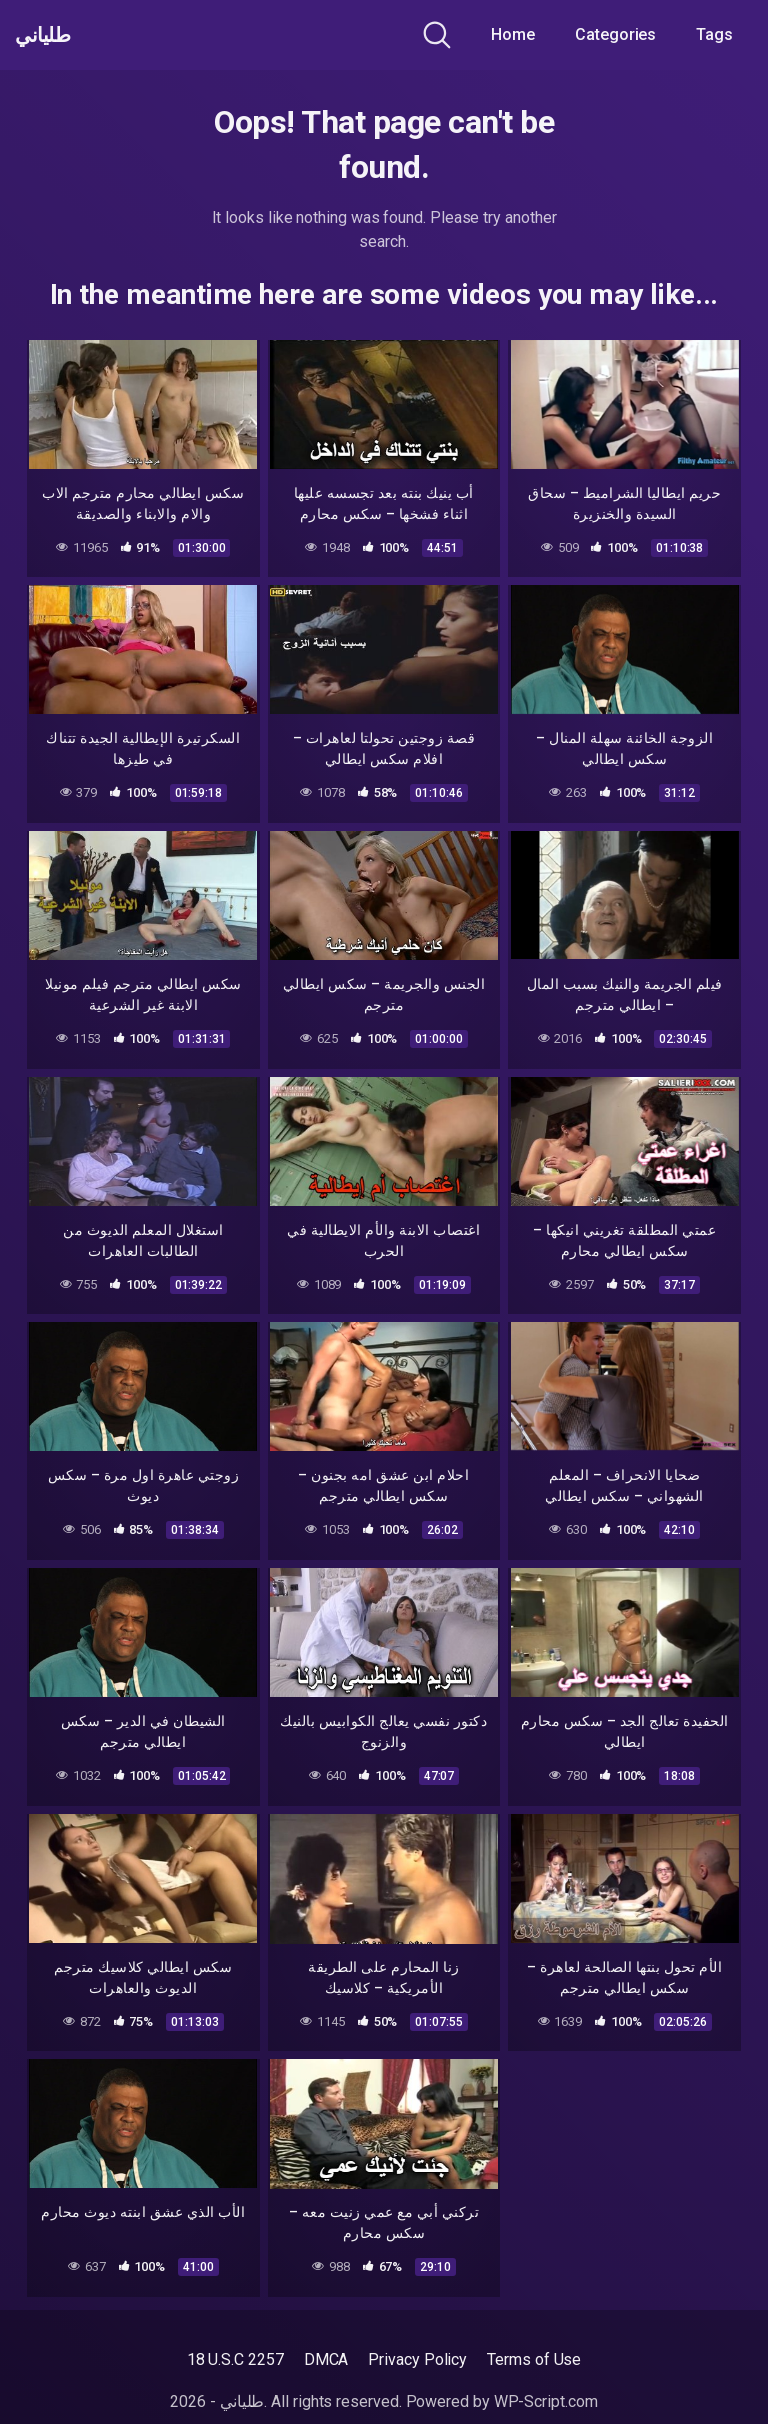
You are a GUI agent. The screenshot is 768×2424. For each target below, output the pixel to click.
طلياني (53, 35)
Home (513, 34)
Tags (714, 34)
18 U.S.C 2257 (235, 2359)
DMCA (326, 2359)
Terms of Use (534, 2359)
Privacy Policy (417, 2359)
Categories (615, 34)
